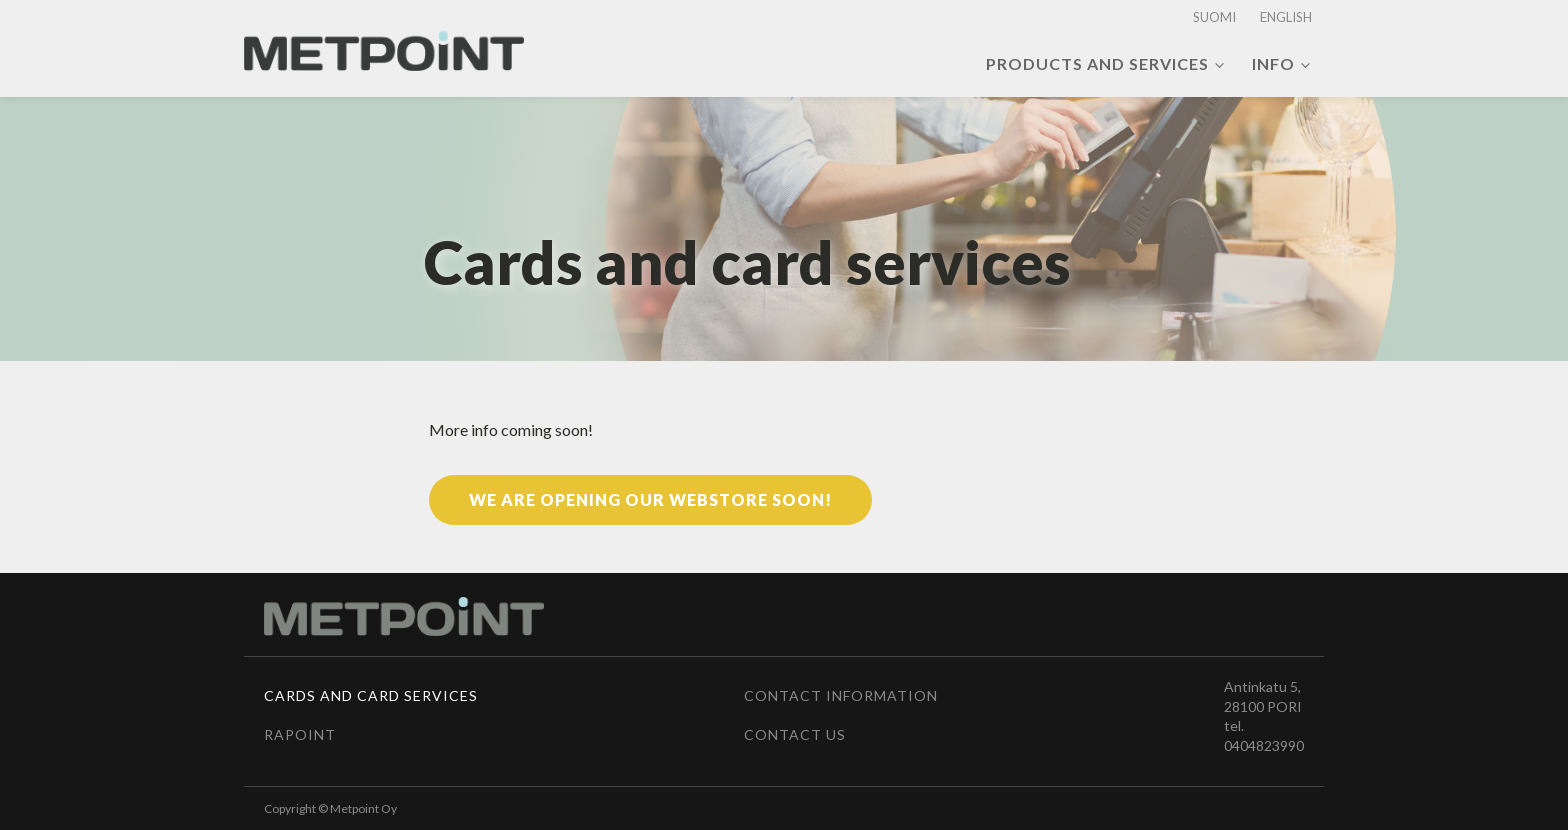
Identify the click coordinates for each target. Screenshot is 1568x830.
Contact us (795, 734)
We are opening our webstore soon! (650, 499)
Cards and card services (371, 695)
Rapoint (300, 734)
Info (1273, 63)
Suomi (1214, 17)
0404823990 (1264, 745)
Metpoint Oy (363, 808)
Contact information (841, 695)
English (1286, 17)
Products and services (1097, 63)
